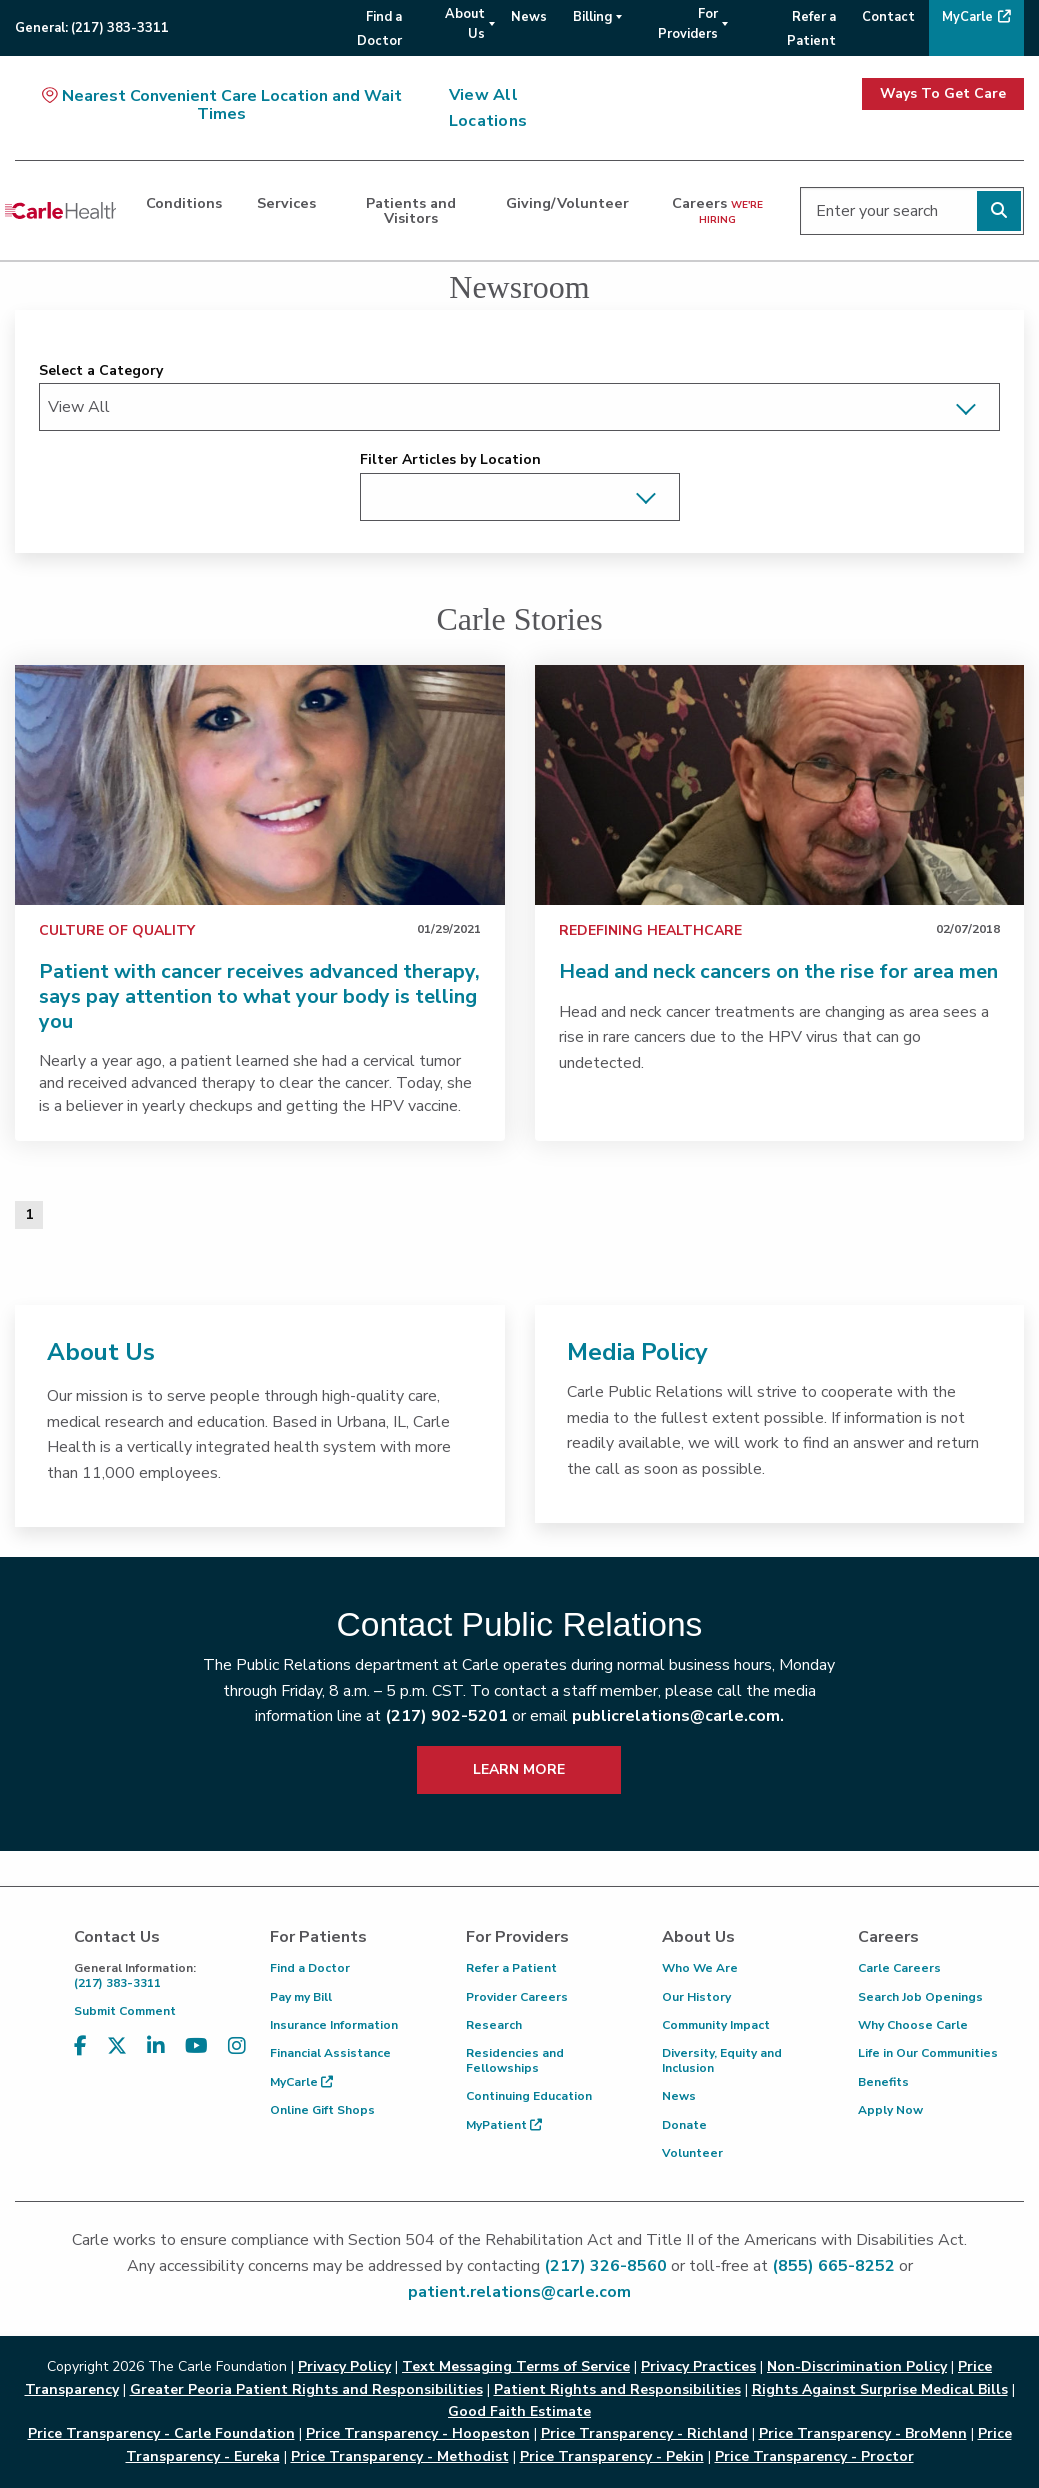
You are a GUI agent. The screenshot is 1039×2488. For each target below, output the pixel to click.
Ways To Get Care (943, 93)
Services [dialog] (286, 203)
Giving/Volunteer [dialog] (567, 203)
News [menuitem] (529, 17)
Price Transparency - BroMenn (863, 2433)
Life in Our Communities (928, 2053)
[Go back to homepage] (60, 211)
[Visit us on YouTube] (196, 2046)
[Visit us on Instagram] (237, 2046)
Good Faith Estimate (519, 2411)
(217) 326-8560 (605, 2266)
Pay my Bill (301, 1997)
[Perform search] (999, 211)
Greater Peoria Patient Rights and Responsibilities (306, 2389)
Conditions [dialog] (184, 203)
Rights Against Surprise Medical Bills (880, 2389)
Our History (696, 1997)
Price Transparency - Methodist (400, 2456)
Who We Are (700, 1968)
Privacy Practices (698, 2366)
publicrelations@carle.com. (678, 1716)
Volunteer (692, 2153)
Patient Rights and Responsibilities (617, 2389)
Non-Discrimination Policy (857, 2366)
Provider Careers (517, 1997)
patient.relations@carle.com (519, 2292)
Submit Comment (125, 2011)
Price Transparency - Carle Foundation (161, 2433)
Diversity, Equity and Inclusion (722, 2060)
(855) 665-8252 (833, 2266)
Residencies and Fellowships (515, 2060)
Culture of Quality (117, 930)
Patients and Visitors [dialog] (411, 210)
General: (92, 28)
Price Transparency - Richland (644, 2433)
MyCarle (301, 2082)
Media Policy (637, 1352)
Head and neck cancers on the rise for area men (778, 971)
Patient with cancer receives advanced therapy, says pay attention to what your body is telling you (259, 996)
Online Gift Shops (322, 2110)
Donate (684, 2125)
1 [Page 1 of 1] (29, 1214)
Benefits (883, 2082)
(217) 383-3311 (157, 1975)
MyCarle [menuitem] (967, 17)
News (679, 2096)
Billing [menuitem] (592, 17)
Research (494, 2025)
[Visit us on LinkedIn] (156, 2046)
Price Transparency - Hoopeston (418, 2433)
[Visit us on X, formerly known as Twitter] (117, 2046)
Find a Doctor (310, 1968)
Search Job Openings (920, 1997)
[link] (260, 785)
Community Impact (716, 2025)
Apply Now (890, 2110)
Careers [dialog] (717, 209)
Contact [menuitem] (888, 17)
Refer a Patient (511, 1968)
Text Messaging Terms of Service (516, 2366)
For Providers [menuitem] (688, 24)
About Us (101, 1352)
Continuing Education (529, 2096)
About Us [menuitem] (465, 24)
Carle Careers (899, 1968)
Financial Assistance (330, 2053)
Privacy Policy (344, 2366)
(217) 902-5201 (446, 1716)
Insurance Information (334, 2025)
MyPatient (504, 2125)
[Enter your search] (912, 211)
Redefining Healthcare (650, 930)
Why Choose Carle (913, 2025)
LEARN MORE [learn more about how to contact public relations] (519, 1769)
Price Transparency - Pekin (612, 2456)
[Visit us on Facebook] (80, 2046)
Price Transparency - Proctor (814, 2456)
